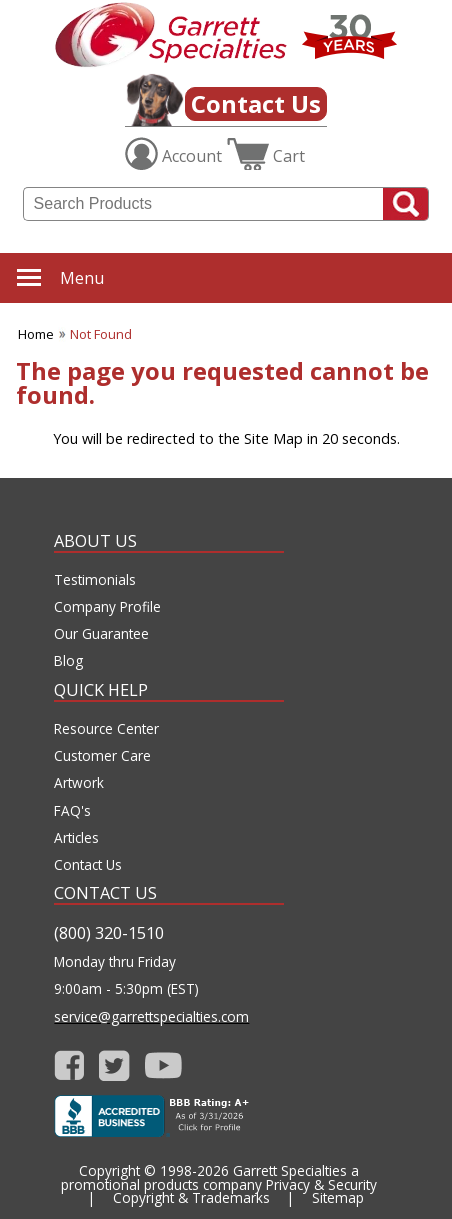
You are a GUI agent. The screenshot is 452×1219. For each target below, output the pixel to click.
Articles (76, 838)
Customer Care (102, 756)
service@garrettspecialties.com (151, 1017)
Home (36, 334)
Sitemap (338, 1197)
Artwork (79, 783)
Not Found (101, 334)
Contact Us (256, 103)
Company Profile (107, 607)
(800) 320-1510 (109, 933)
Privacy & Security (321, 1184)
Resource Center (106, 729)
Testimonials (95, 580)
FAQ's (72, 811)
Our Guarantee (101, 634)
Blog (68, 661)
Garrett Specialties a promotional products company (210, 1177)
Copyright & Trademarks (191, 1197)
